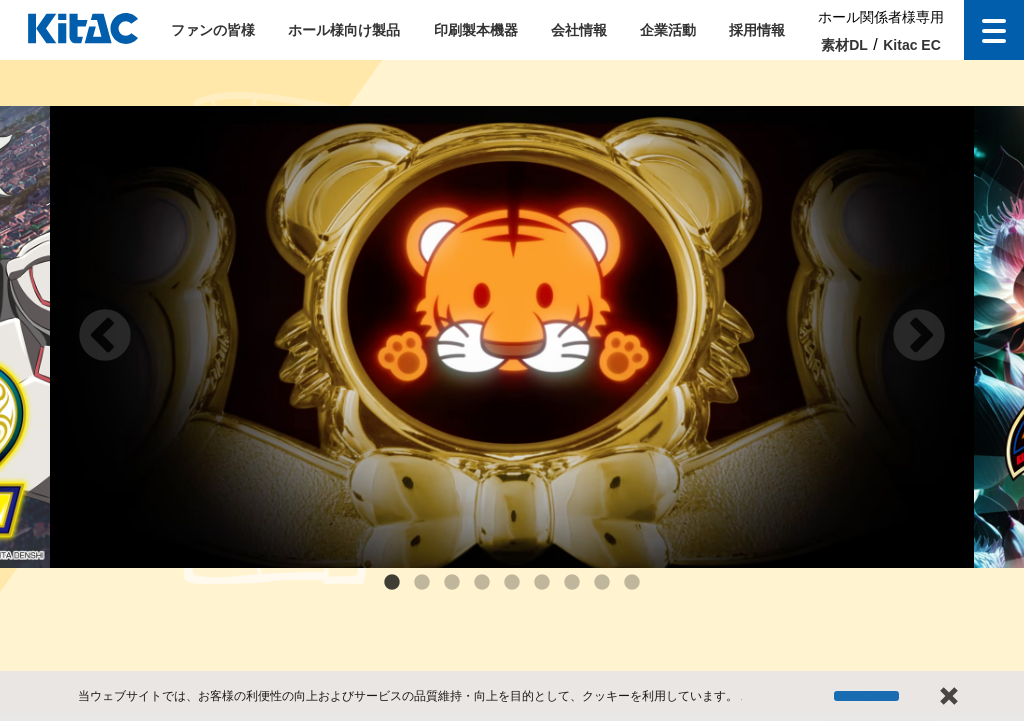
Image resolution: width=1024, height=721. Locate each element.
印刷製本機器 (476, 30)
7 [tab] (572, 583)
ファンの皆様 (213, 30)
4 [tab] (482, 583)
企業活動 (668, 30)
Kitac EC (912, 45)
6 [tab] (542, 583)
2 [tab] (422, 583)
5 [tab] (512, 583)
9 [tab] (632, 583)
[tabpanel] (512, 337)
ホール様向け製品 (344, 30)
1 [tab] (392, 583)
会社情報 (579, 30)
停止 (869, 701)
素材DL (844, 45)
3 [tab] (452, 583)
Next (919, 337)
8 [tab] (602, 583)
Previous (105, 337)
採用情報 (757, 30)
